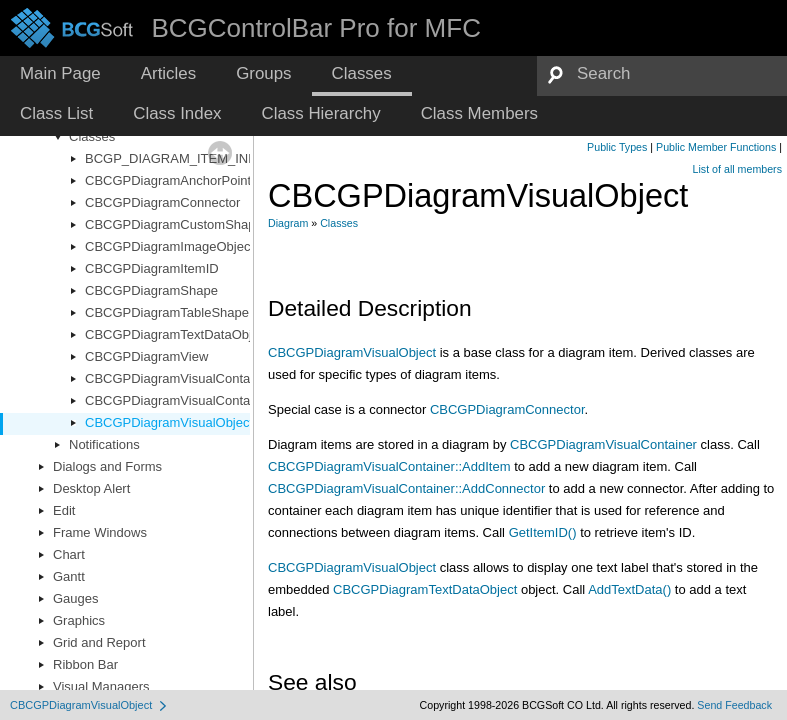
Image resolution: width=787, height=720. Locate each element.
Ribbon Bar (85, 664)
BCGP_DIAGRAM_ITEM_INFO (175, 158)
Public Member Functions (716, 147)
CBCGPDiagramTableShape (167, 312)
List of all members (737, 169)
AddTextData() (629, 589)
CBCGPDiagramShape (151, 290)
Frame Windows (100, 532)
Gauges (76, 598)
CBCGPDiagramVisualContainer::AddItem (389, 466)
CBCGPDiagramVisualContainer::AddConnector (406, 488)
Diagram (288, 223)
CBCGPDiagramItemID (152, 268)
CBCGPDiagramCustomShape (174, 224)
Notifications (104, 444)
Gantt (69, 576)
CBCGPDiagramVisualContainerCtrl (188, 400)
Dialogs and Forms (107, 466)
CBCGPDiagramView (146, 356)
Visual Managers (101, 686)
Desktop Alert (91, 488)
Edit (64, 510)
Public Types (617, 147)
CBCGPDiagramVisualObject (169, 422)
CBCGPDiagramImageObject (169, 246)
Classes (92, 136)
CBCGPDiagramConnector (162, 202)
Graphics (79, 620)
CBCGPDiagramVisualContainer (178, 378)
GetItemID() (543, 532)
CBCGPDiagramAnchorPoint (168, 180)
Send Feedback (734, 705)
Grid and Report (99, 642)
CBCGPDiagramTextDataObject (177, 334)
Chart (69, 554)
